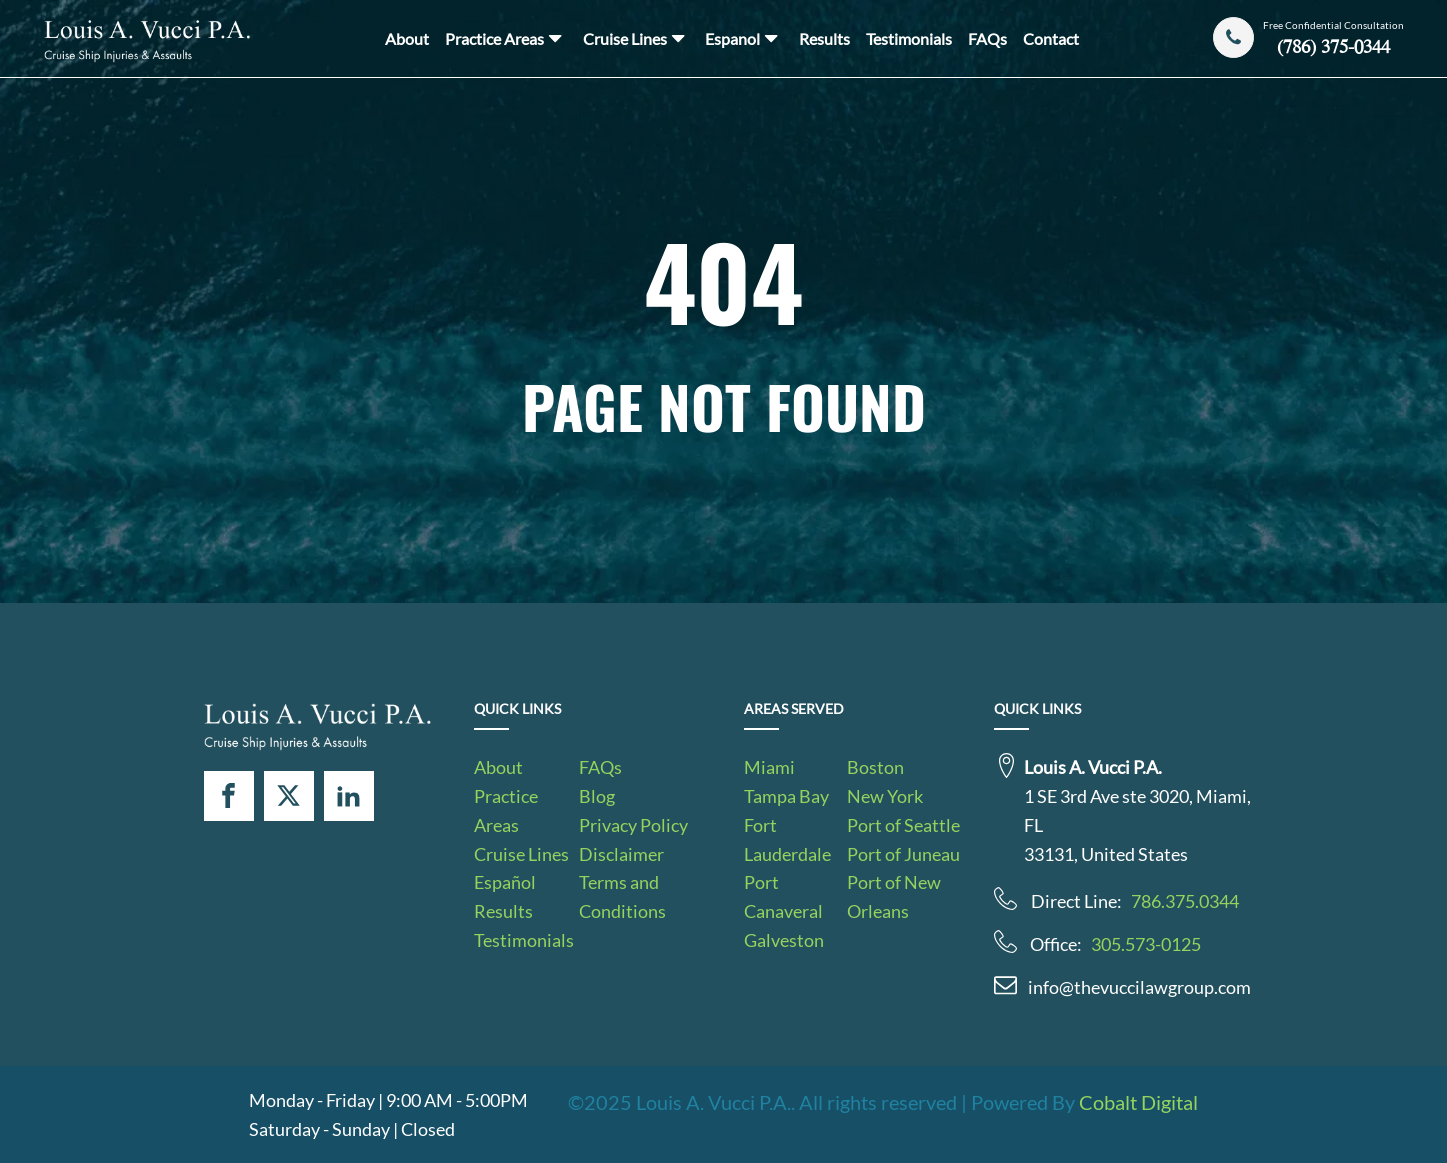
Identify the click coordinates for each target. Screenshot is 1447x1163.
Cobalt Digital (1138, 1102)
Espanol (743, 38)
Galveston (784, 940)
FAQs (987, 38)
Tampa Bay (786, 796)
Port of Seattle (903, 825)
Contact (1051, 38)
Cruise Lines (636, 38)
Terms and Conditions (622, 896)
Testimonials (909, 38)
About (407, 38)
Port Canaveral (783, 896)
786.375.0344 (1185, 901)
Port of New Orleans (894, 896)
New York (885, 796)
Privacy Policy (633, 825)
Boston (875, 767)
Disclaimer (621, 854)
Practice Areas (505, 38)
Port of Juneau (903, 854)
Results (824, 38)
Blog (597, 796)
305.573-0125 (1146, 944)
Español (505, 882)
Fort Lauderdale (787, 839)
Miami (769, 767)
